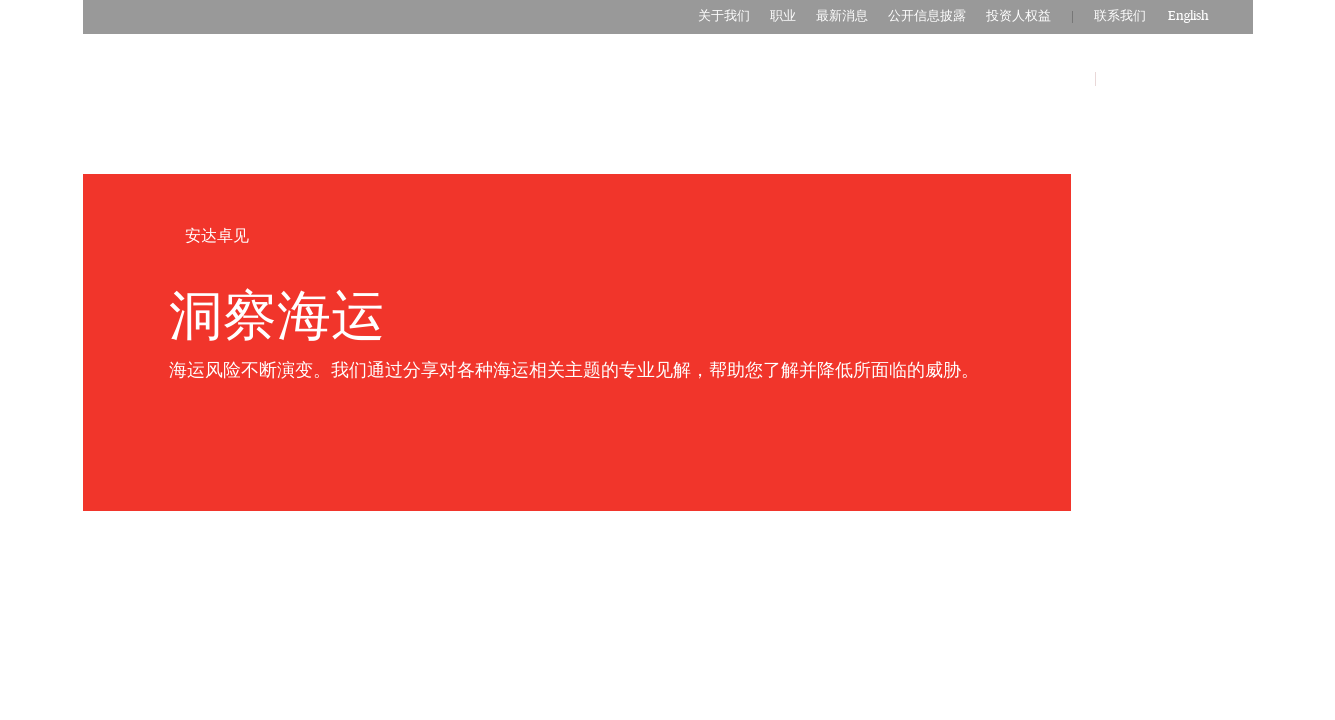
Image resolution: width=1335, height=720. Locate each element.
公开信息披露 (927, 16)
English (1188, 16)
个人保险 (799, 79)
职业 (783, 16)
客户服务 (1140, 79)
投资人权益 (1018, 16)
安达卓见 (1051, 79)
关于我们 (724, 16)
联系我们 (1120, 16)
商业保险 (883, 79)
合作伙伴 (967, 79)
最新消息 (842, 16)
